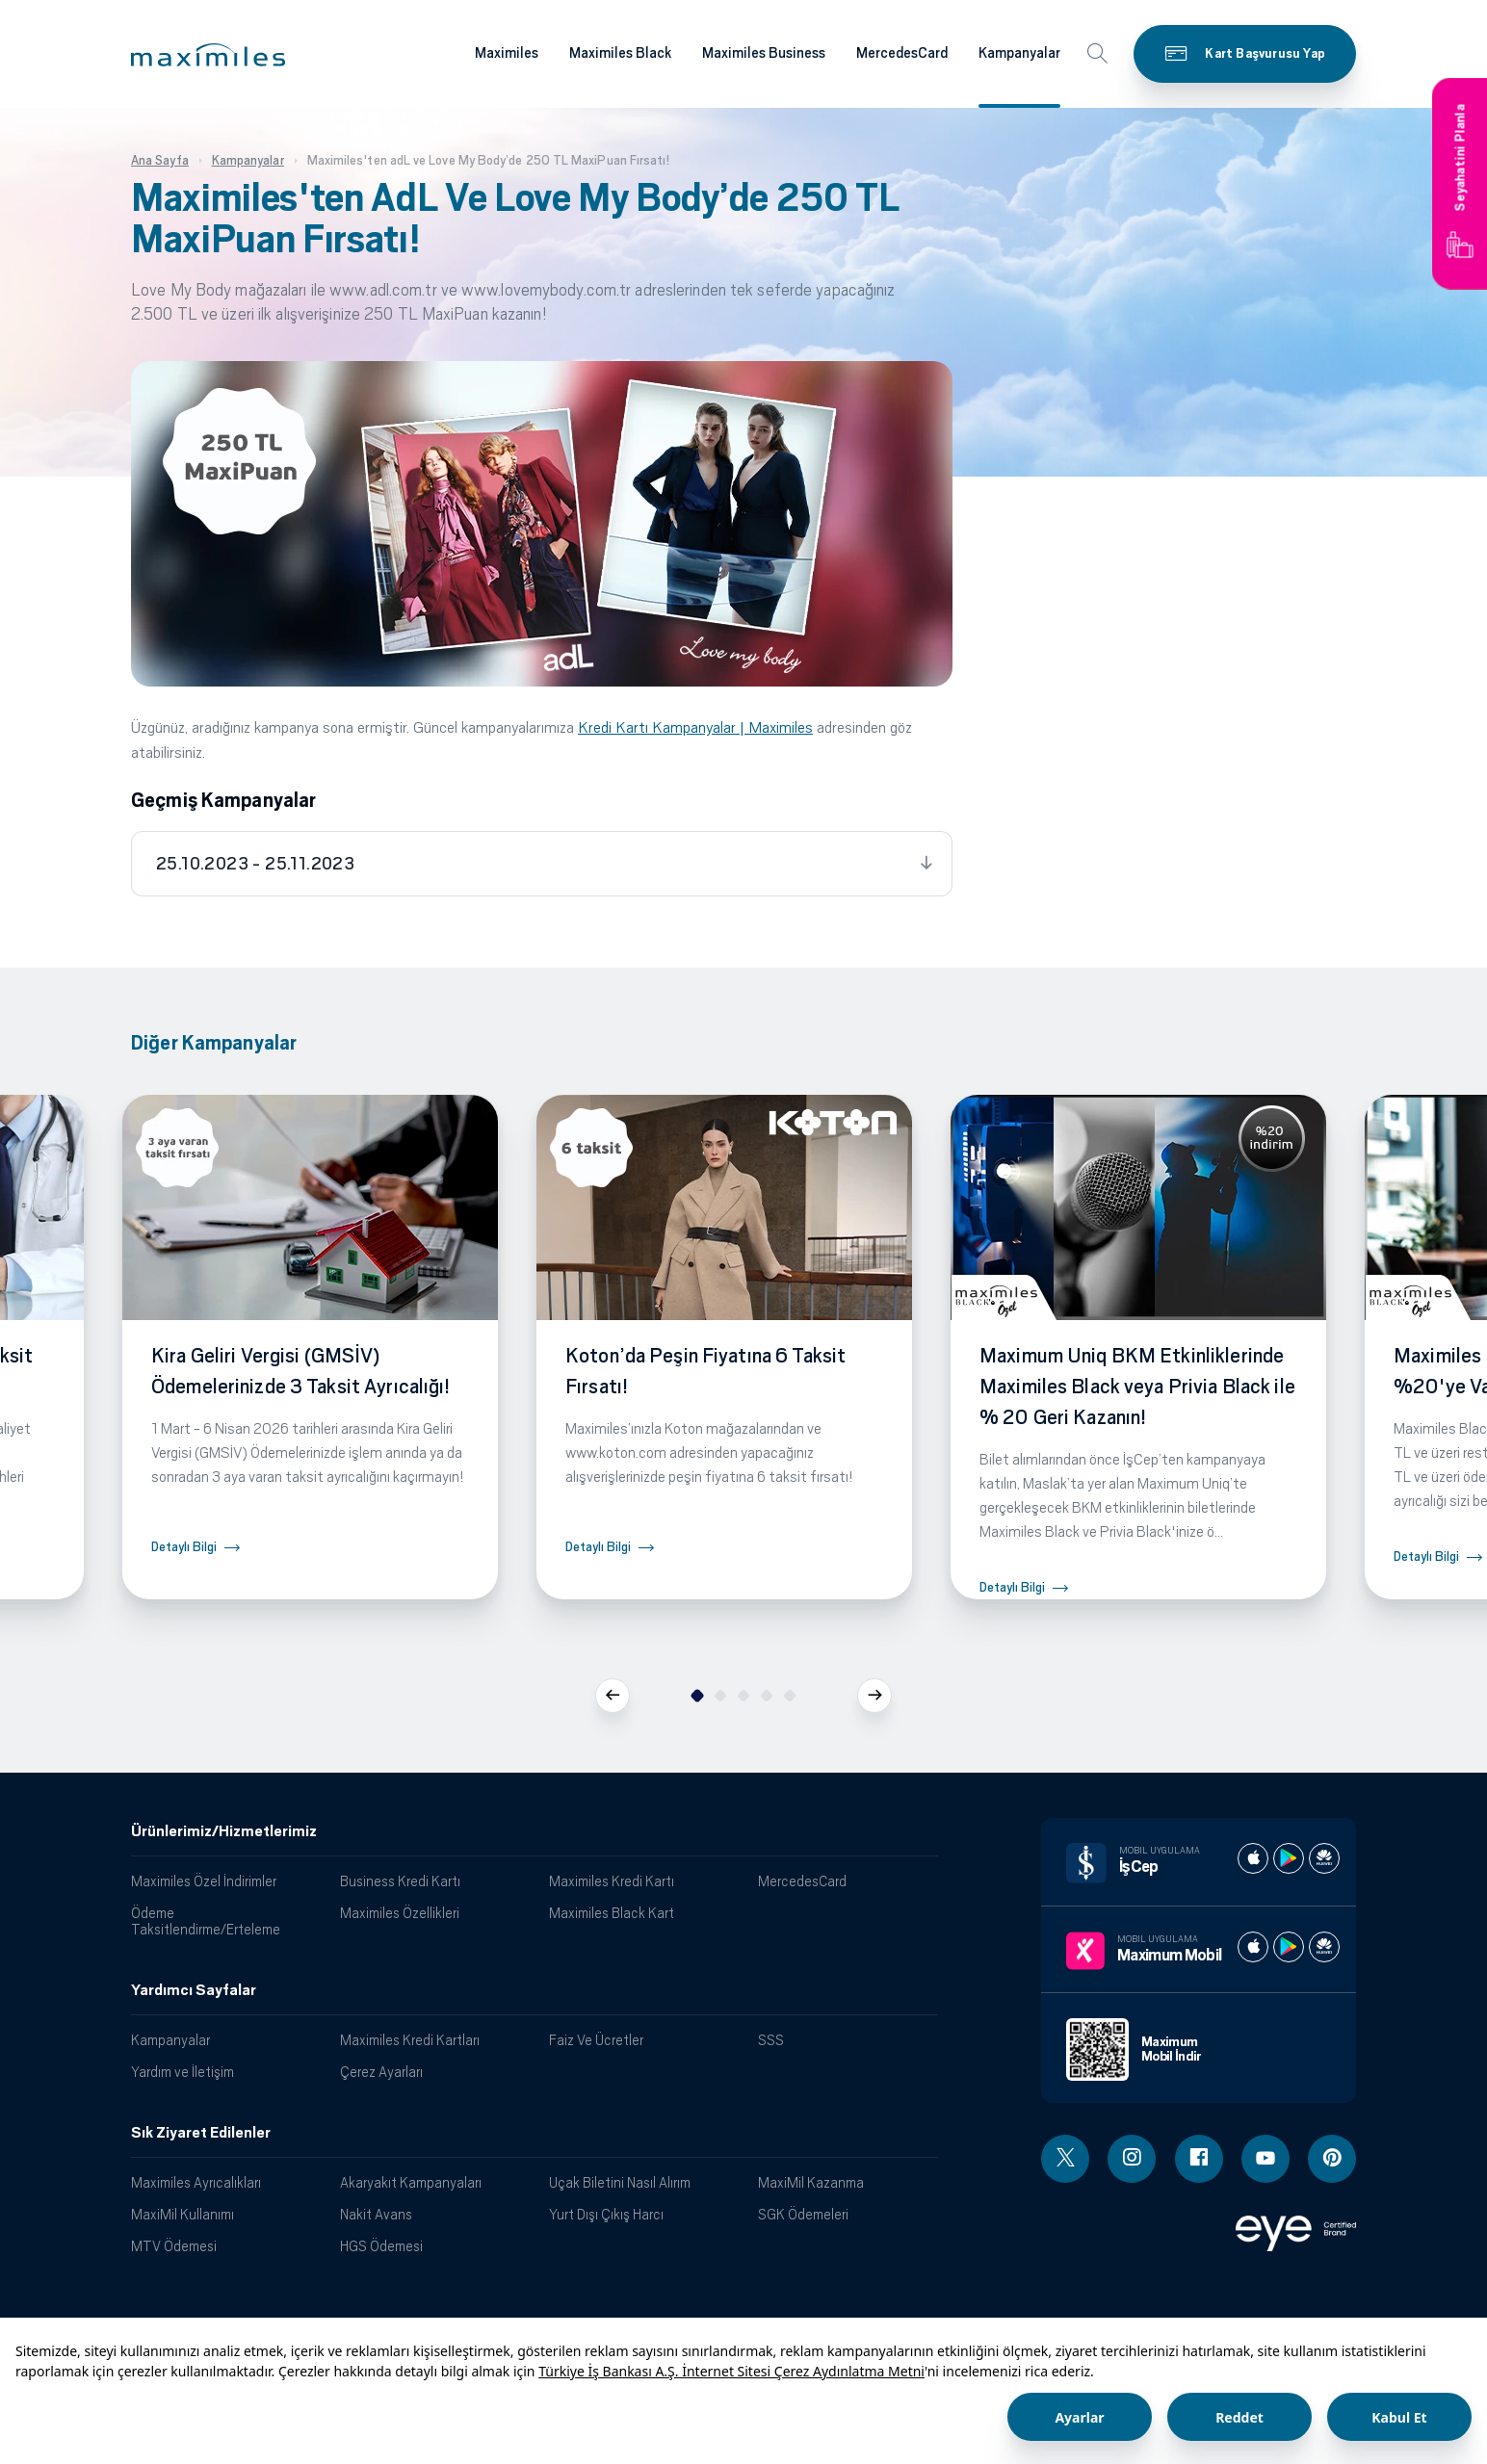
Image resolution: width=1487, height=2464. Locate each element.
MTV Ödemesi (174, 2246)
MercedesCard (802, 1881)
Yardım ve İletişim (182, 2071)
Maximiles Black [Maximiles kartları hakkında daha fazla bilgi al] (620, 53)
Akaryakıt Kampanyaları (411, 2182)
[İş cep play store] (1288, 1858)
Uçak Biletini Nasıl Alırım (620, 2182)
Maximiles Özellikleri (399, 1913)
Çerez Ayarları (381, 2071)
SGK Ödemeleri (803, 2214)
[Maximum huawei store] (1324, 1947)
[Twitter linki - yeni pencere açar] (1065, 2159)
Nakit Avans (376, 2214)
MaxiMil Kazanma (811, 2182)
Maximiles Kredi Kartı (611, 1881)
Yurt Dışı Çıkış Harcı (606, 2214)
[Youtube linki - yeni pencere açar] (1265, 2159)
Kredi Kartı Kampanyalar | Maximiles (695, 727)
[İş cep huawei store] (1324, 1858)
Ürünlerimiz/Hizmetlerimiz (224, 1831)
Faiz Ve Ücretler (596, 2040)
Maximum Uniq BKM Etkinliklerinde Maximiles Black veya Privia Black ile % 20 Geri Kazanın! (1137, 1386)
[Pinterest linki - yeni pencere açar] (1332, 2159)
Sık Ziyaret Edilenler (201, 2132)
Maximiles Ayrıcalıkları (196, 2182)
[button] (208, 54)
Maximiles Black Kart (611, 1913)
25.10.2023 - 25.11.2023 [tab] (255, 863)
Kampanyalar (170, 2040)
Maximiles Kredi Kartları (410, 2040)
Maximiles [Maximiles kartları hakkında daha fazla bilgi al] (506, 53)
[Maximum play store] (1288, 1947)
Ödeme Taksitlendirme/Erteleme (205, 1921)
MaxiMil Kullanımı (182, 2214)
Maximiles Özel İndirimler (203, 1881)
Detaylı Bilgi (184, 1547)
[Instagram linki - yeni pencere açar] (1132, 2159)
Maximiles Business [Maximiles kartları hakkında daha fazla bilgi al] (763, 53)
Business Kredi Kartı (400, 1881)
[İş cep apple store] (1253, 1858)
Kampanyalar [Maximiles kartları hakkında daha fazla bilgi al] (1019, 53)
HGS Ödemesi (381, 2246)
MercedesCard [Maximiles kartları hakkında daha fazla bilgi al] (902, 53)
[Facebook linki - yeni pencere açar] (1199, 2159)
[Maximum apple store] (1253, 1947)
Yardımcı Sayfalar (193, 1990)
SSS (771, 2040)
